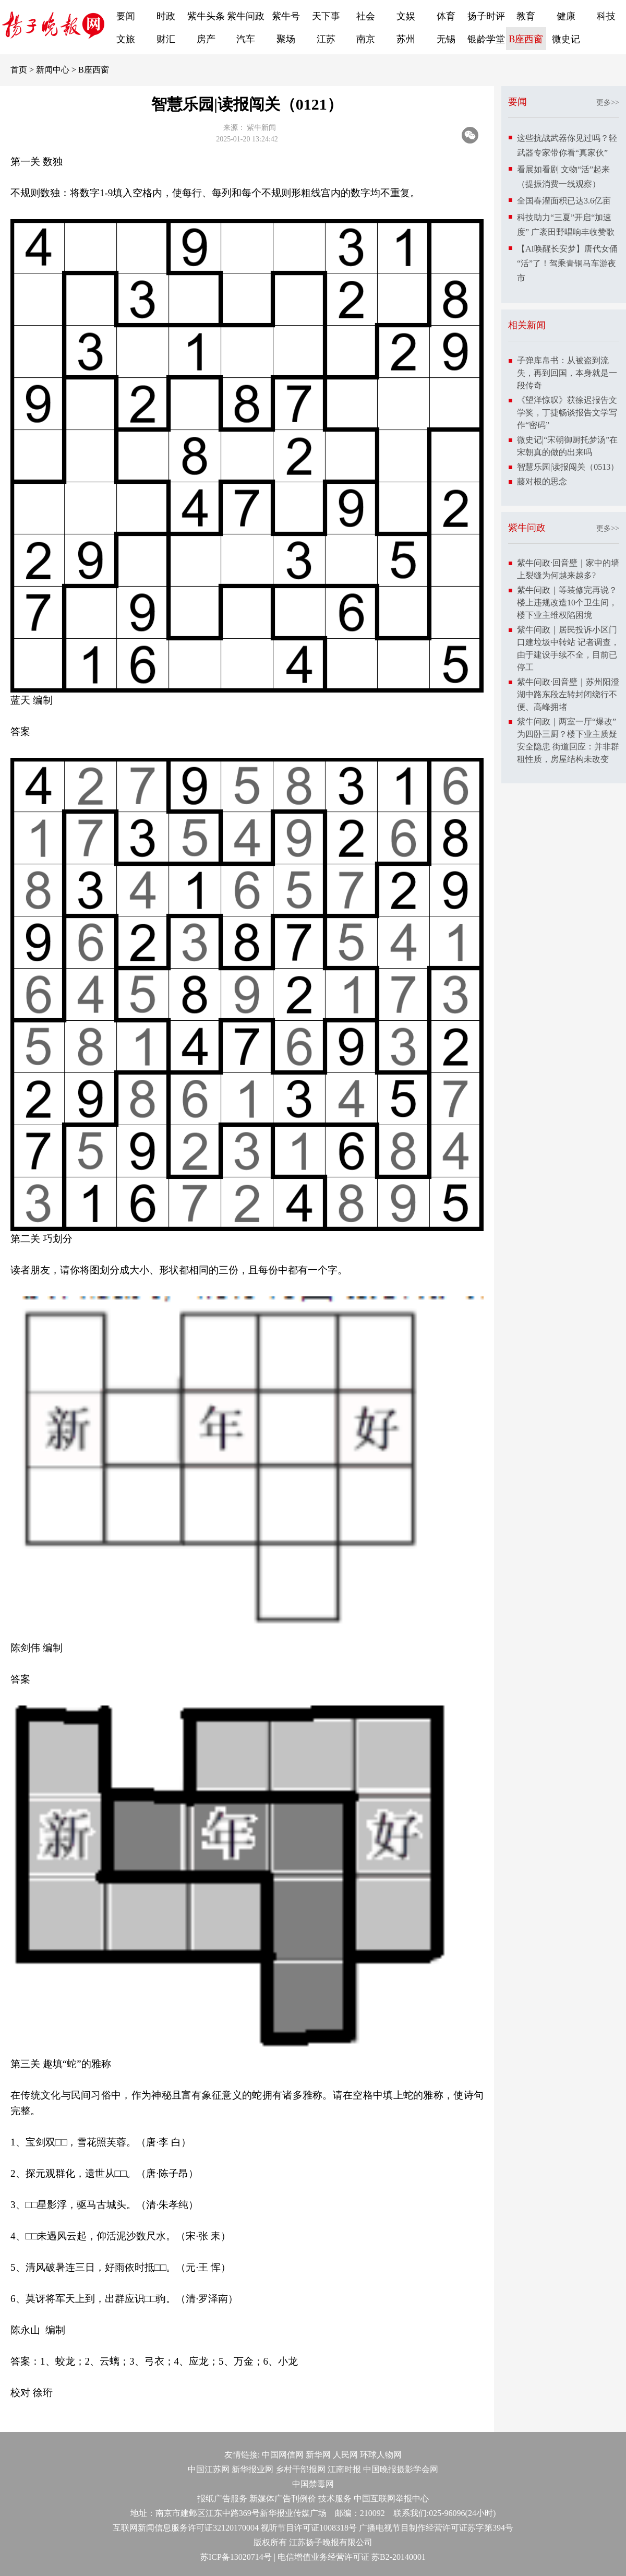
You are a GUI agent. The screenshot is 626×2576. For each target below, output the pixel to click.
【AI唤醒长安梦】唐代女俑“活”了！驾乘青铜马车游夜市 (567, 263)
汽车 (245, 39)
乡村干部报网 (300, 2469)
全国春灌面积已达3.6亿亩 (564, 200)
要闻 (125, 16)
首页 (18, 69)
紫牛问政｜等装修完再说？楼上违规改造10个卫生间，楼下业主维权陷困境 (567, 602)
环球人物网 (381, 2454)
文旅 (125, 39)
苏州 (405, 39)
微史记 (566, 39)
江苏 (326, 39)
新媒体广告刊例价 (282, 2498)
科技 (606, 16)
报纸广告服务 (222, 2498)
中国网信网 (283, 2454)
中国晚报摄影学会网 (400, 2469)
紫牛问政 (245, 16)
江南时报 (344, 2469)
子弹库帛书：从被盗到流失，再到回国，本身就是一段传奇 (567, 373)
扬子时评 (486, 16)
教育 (525, 16)
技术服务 (335, 2498)
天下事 (326, 16)
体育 (446, 16)
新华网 (318, 2454)
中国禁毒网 (313, 2483)
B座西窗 (526, 39)
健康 (566, 16)
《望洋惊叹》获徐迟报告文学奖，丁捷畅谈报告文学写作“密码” (567, 413)
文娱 (405, 16)
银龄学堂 (486, 39)
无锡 (446, 39)
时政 (165, 16)
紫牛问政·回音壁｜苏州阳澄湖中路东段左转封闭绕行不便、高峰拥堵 (568, 694)
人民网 (345, 2454)
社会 (365, 16)
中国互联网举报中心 (391, 2498)
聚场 (285, 39)
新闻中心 (52, 69)
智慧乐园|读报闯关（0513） (568, 466)
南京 (365, 39)
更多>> (607, 102)
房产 (206, 39)
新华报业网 (252, 2469)
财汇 (165, 39)
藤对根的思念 (542, 481)
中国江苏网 (209, 2469)
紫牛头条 (206, 16)
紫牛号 (286, 16)
